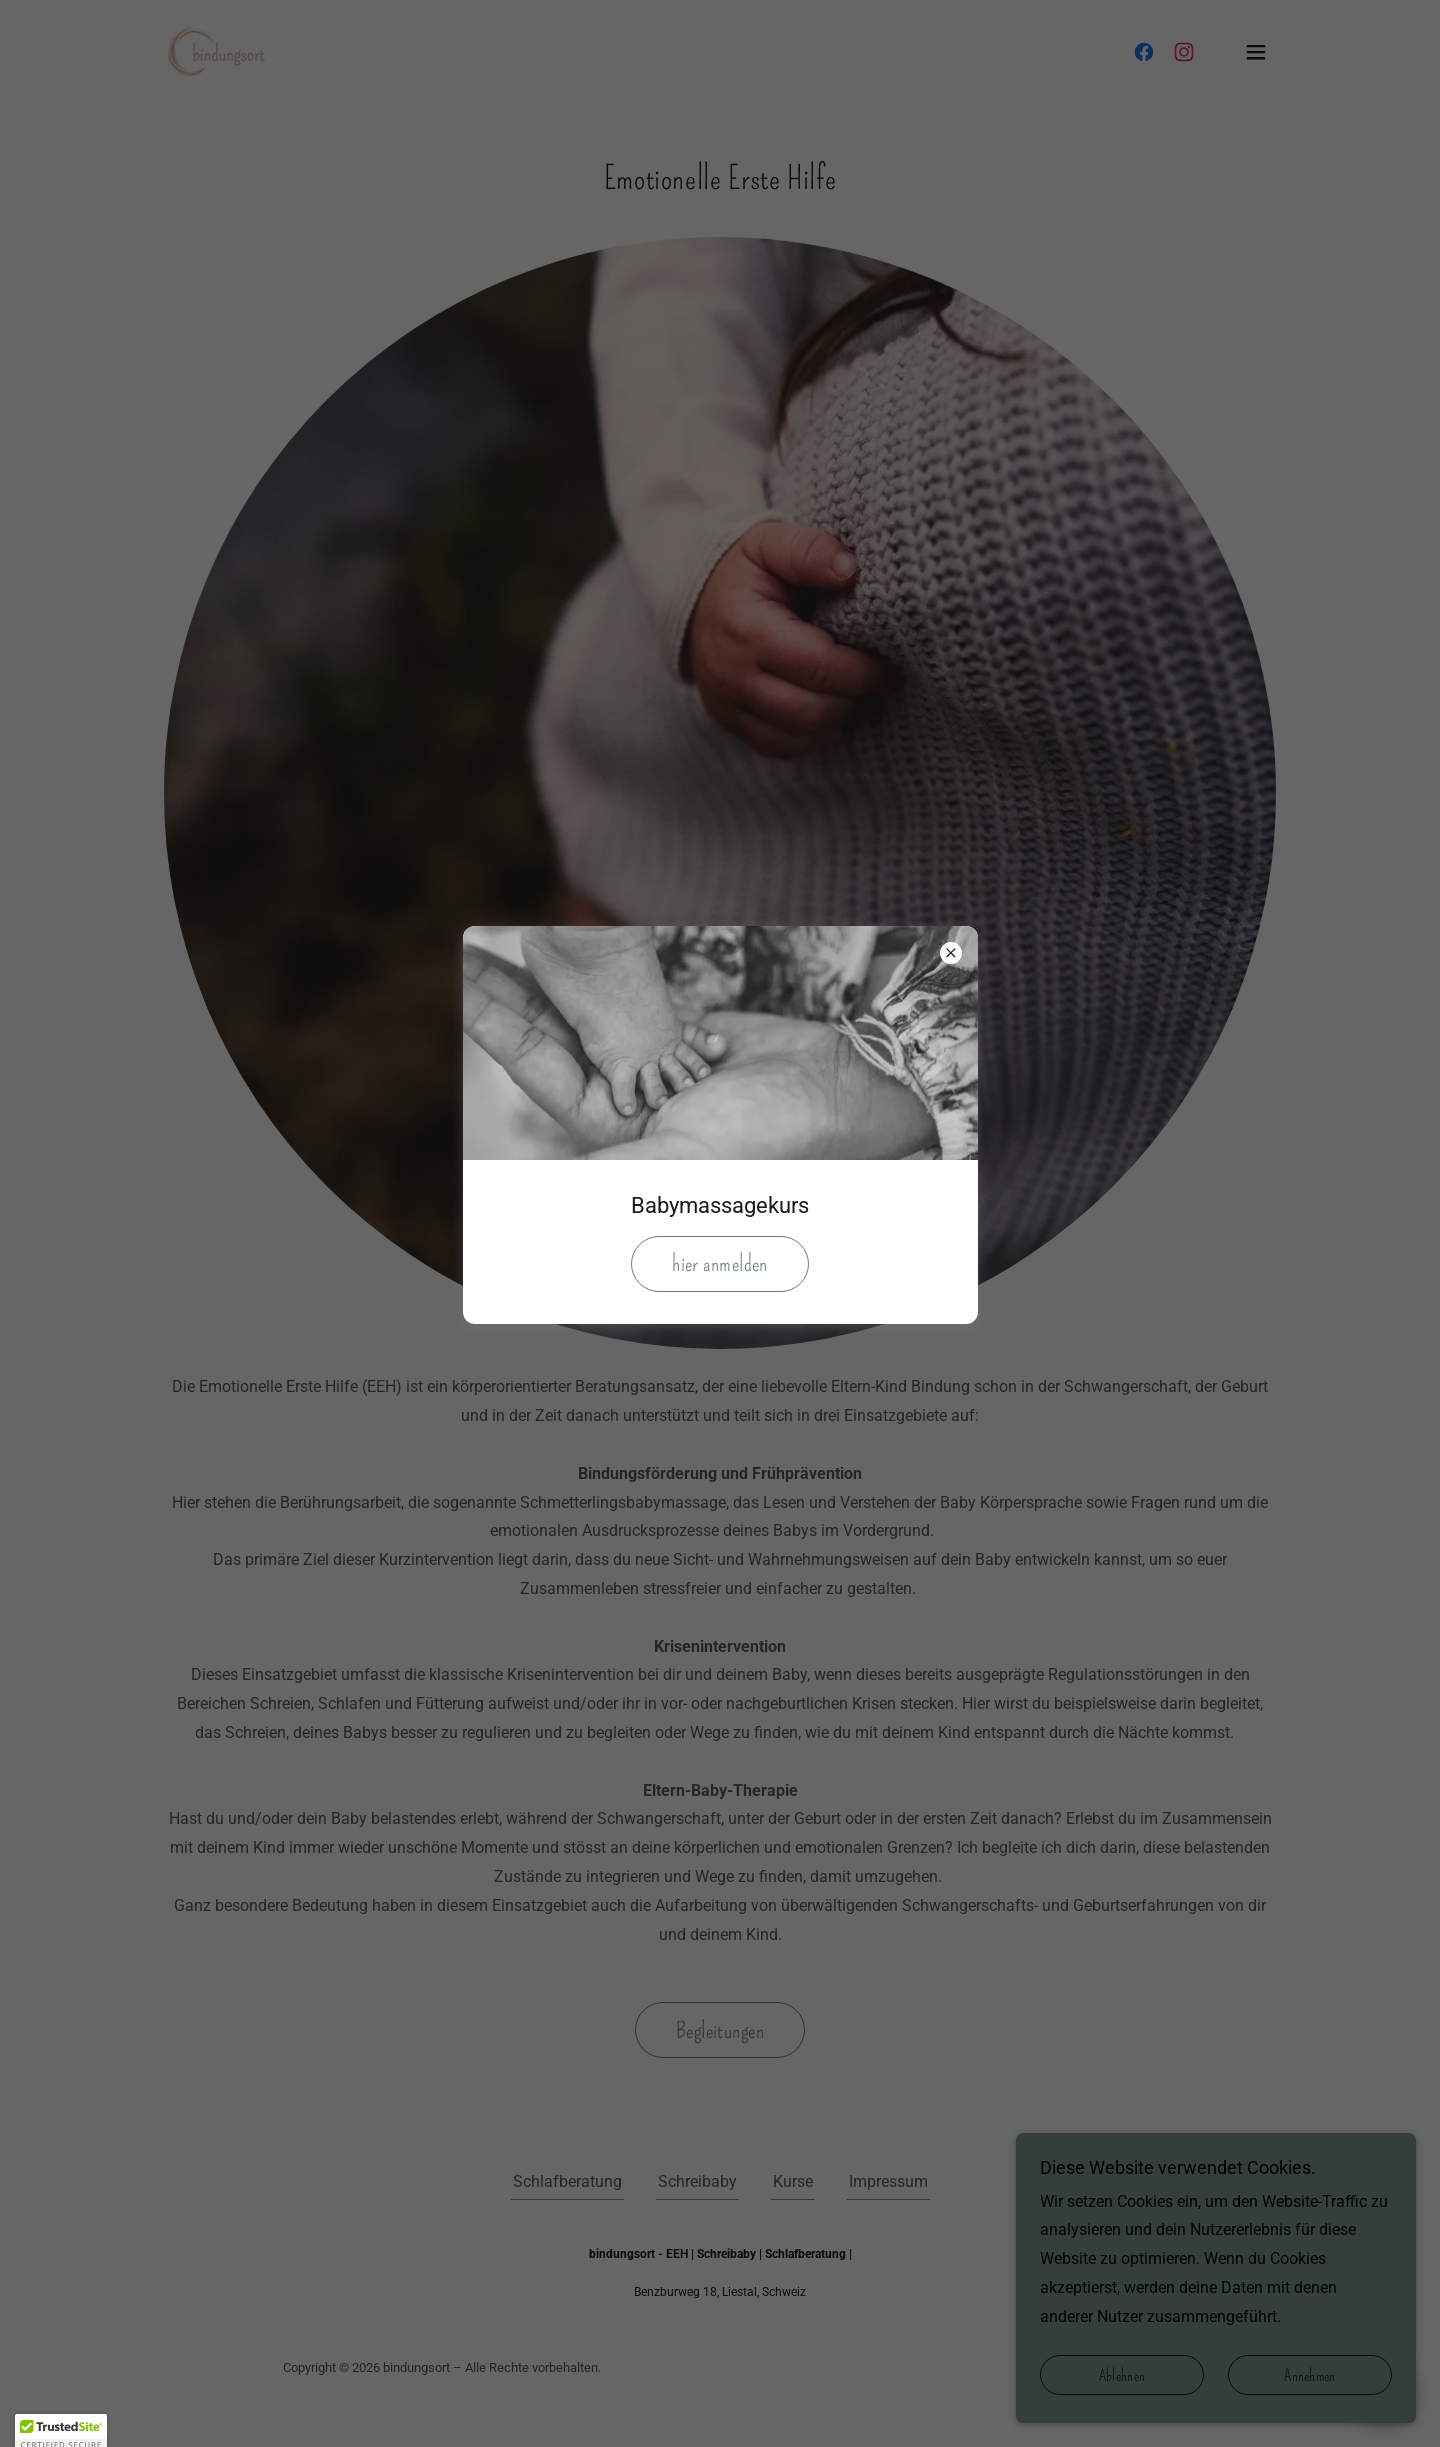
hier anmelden (720, 1263)
